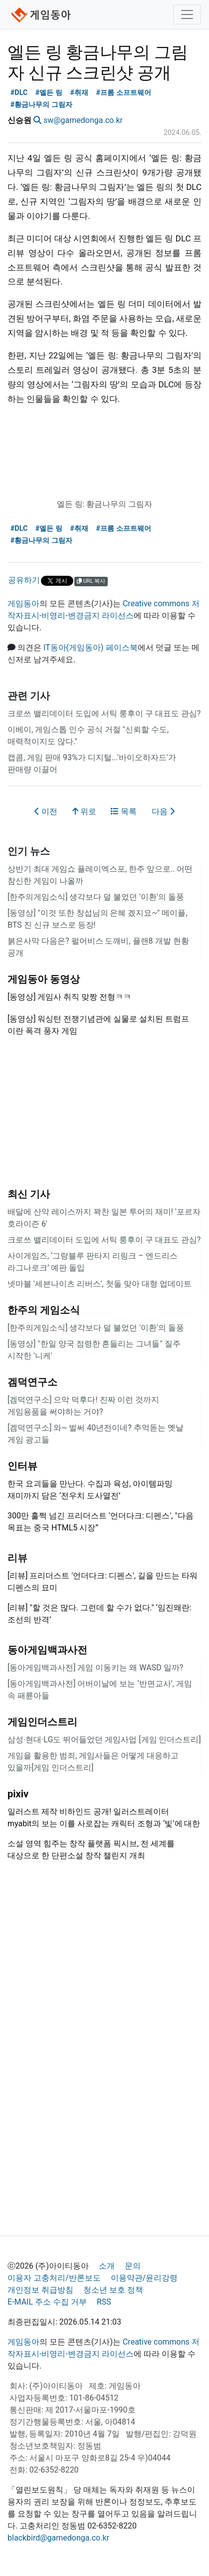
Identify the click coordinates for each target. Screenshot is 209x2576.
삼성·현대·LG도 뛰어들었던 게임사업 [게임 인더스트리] (104, 1739)
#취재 (79, 92)
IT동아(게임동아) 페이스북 (90, 647)
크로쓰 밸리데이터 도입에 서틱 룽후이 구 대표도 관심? (104, 713)
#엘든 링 (48, 92)
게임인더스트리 (42, 1722)
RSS (104, 2302)
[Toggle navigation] (187, 14)
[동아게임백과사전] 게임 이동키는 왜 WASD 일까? (95, 1667)
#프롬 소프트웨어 (123, 92)
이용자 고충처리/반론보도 (54, 2278)
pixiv (17, 1794)
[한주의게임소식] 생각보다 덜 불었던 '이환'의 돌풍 (95, 897)
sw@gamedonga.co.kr (83, 120)
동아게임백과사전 (47, 1650)
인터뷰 (22, 1466)
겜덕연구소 (32, 1382)
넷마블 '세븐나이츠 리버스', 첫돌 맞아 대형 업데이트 (99, 1283)
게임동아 (23, 603)
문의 (133, 2266)
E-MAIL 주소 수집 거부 (47, 2302)
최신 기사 (28, 1194)
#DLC (19, 92)
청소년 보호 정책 (113, 2290)
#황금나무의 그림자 (41, 104)
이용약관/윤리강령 (144, 2278)
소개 (107, 2266)
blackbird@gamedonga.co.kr (58, 2538)
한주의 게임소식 (43, 1310)
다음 (163, 811)
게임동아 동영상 (43, 979)
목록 (124, 811)
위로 (84, 811)
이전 (45, 811)
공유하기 (24, 580)
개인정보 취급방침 (40, 2290)
